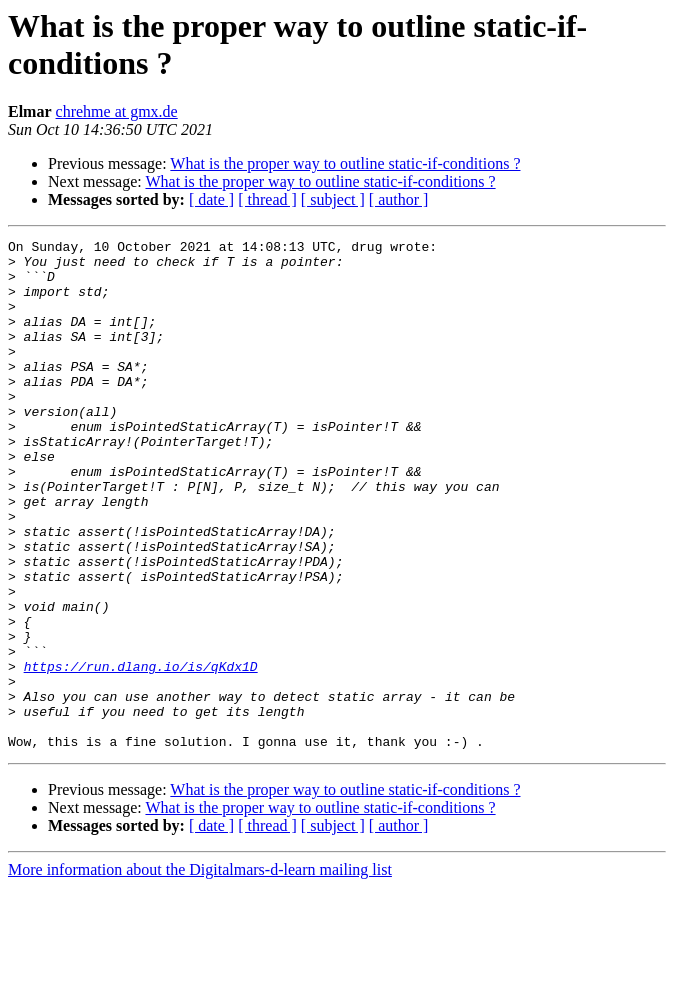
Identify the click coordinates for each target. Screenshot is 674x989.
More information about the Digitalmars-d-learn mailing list (200, 971)
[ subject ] (333, 199)
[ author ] (399, 199)
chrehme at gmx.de (117, 111)
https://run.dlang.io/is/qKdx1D (141, 753)
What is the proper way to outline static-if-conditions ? (345, 163)
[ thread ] (267, 199)
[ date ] (211, 199)
